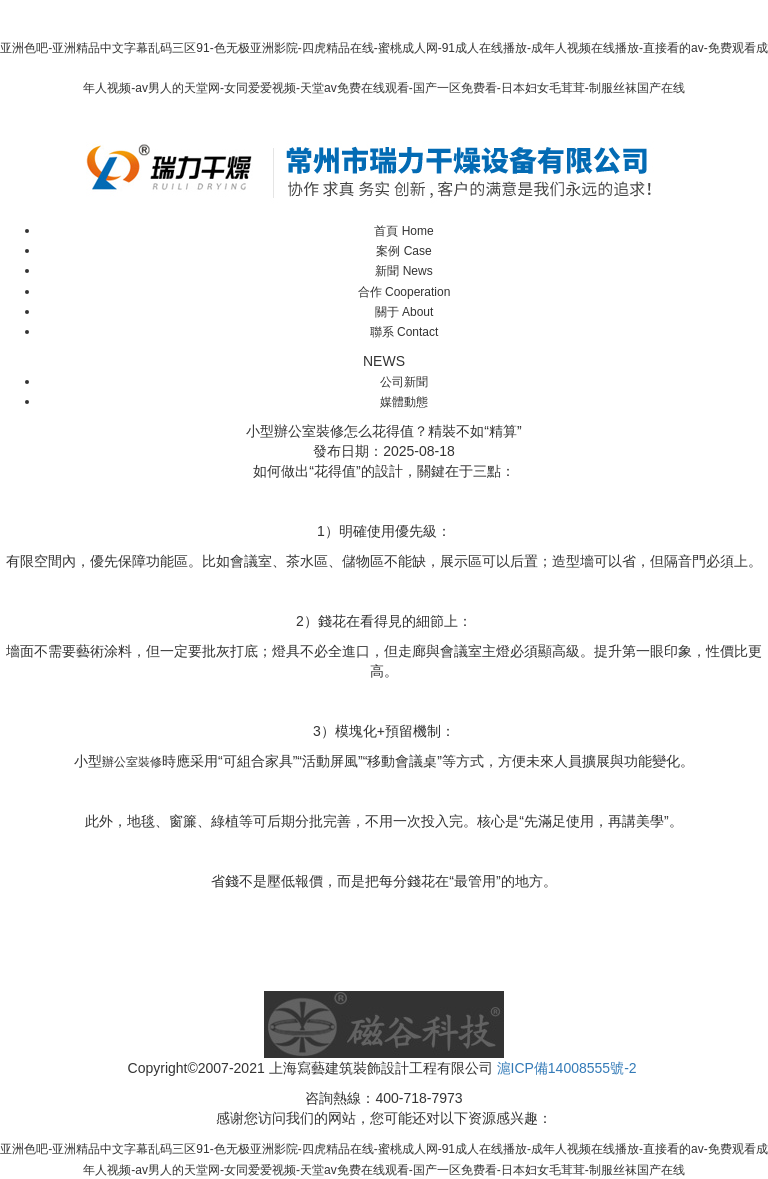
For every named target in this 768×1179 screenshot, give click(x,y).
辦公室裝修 (132, 762)
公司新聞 (404, 382)
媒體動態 (404, 402)
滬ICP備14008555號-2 (567, 1068)
